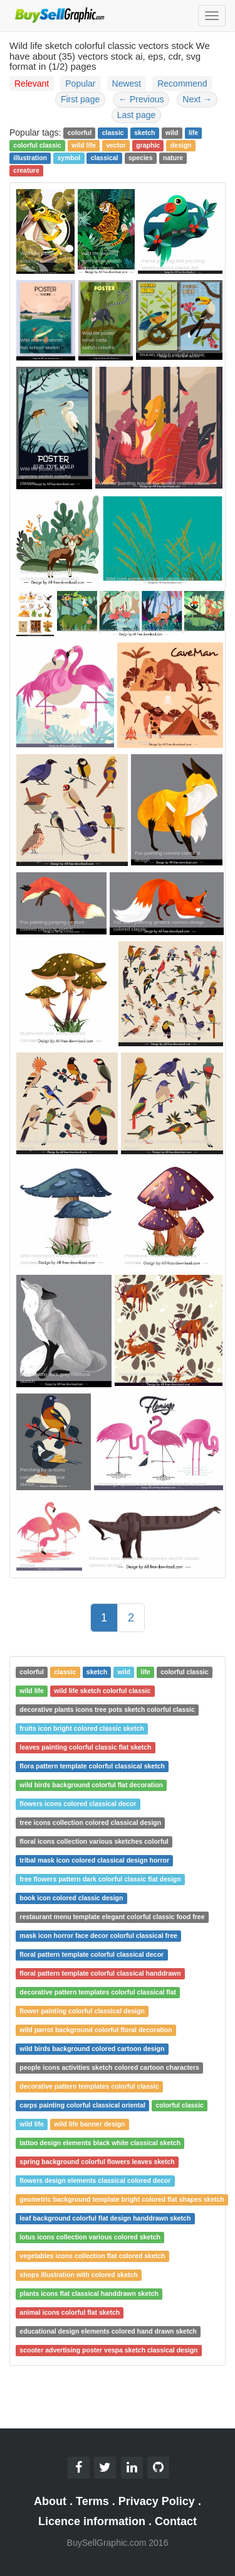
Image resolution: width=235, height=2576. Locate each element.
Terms (92, 2501)
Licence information (91, 2521)
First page (80, 99)
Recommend (182, 83)
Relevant (31, 83)
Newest (127, 83)
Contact (176, 2521)
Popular (80, 83)
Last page (136, 115)
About (50, 2501)
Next (197, 99)
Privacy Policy (156, 2501)
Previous (141, 99)
